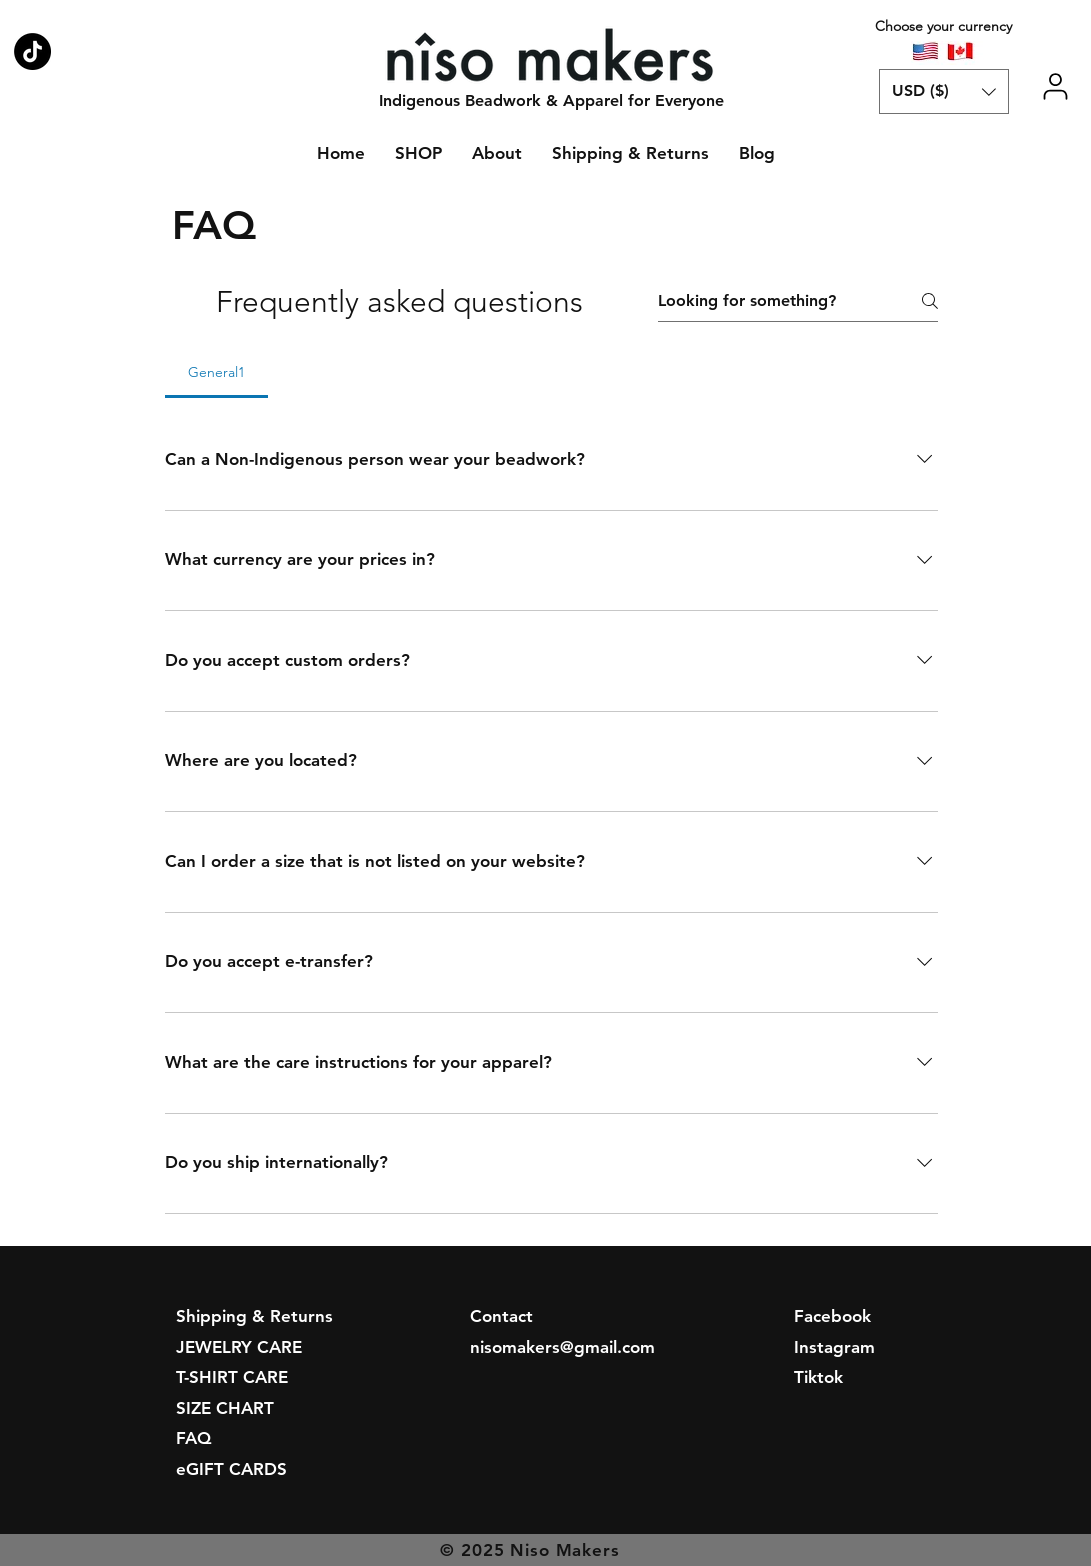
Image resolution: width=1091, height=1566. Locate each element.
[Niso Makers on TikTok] (32, 51)
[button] (944, 91)
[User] (1056, 87)
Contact (501, 1316)
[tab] (216, 372)
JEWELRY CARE (239, 1347)
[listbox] (944, 91)
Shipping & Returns (254, 1316)
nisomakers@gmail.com (562, 1347)
